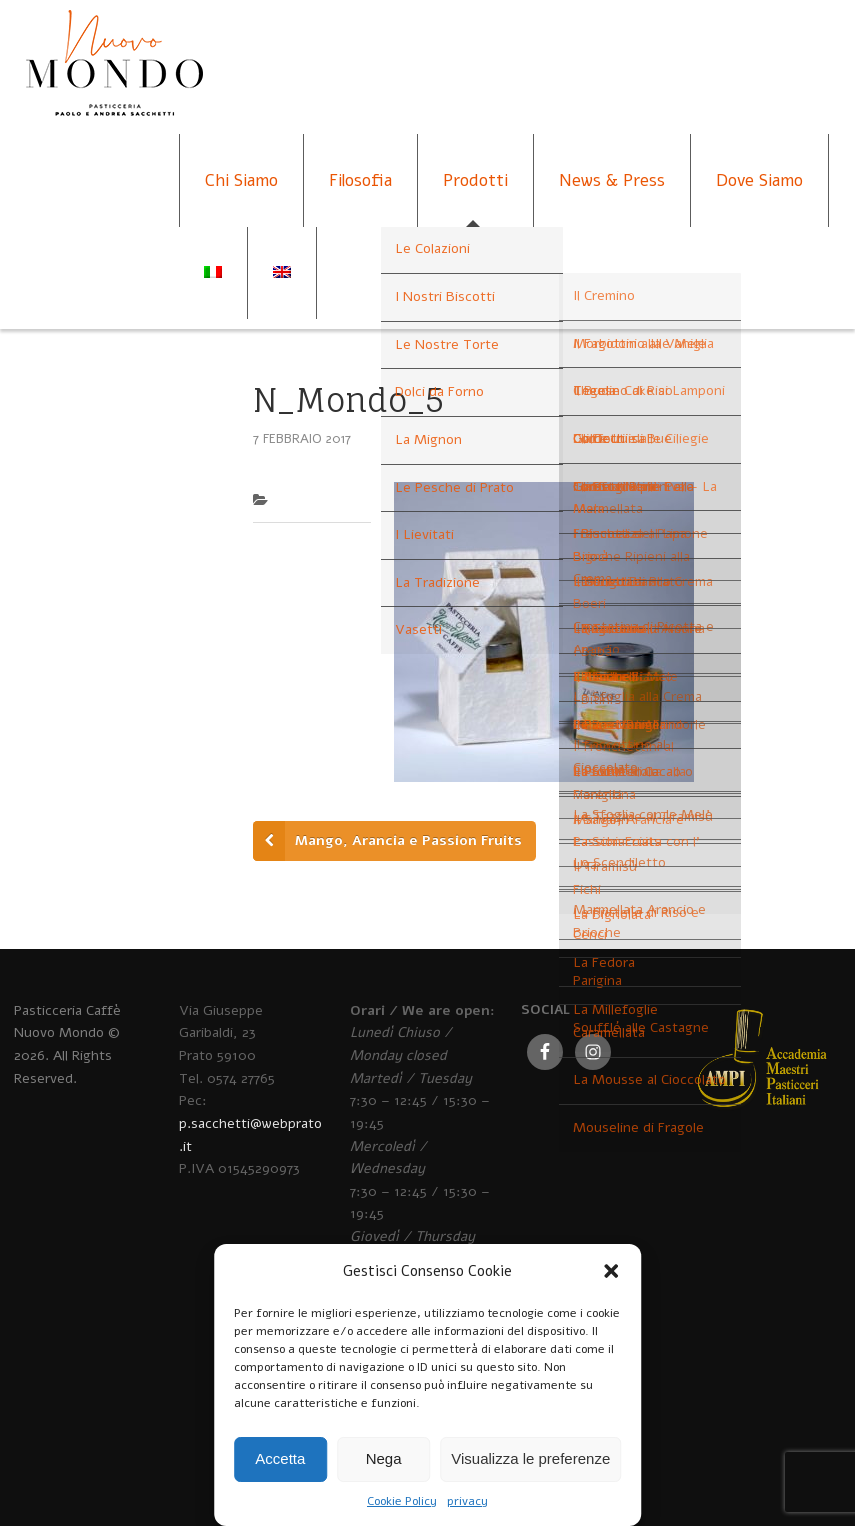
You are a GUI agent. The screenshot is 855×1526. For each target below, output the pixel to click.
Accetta (280, 1458)
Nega (384, 1458)
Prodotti (475, 180)
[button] (611, 1271)
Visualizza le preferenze (530, 1458)
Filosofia (360, 180)
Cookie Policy (402, 1501)
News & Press (612, 180)
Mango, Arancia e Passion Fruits (408, 840)
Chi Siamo (241, 180)
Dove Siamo (759, 180)
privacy (467, 1501)
